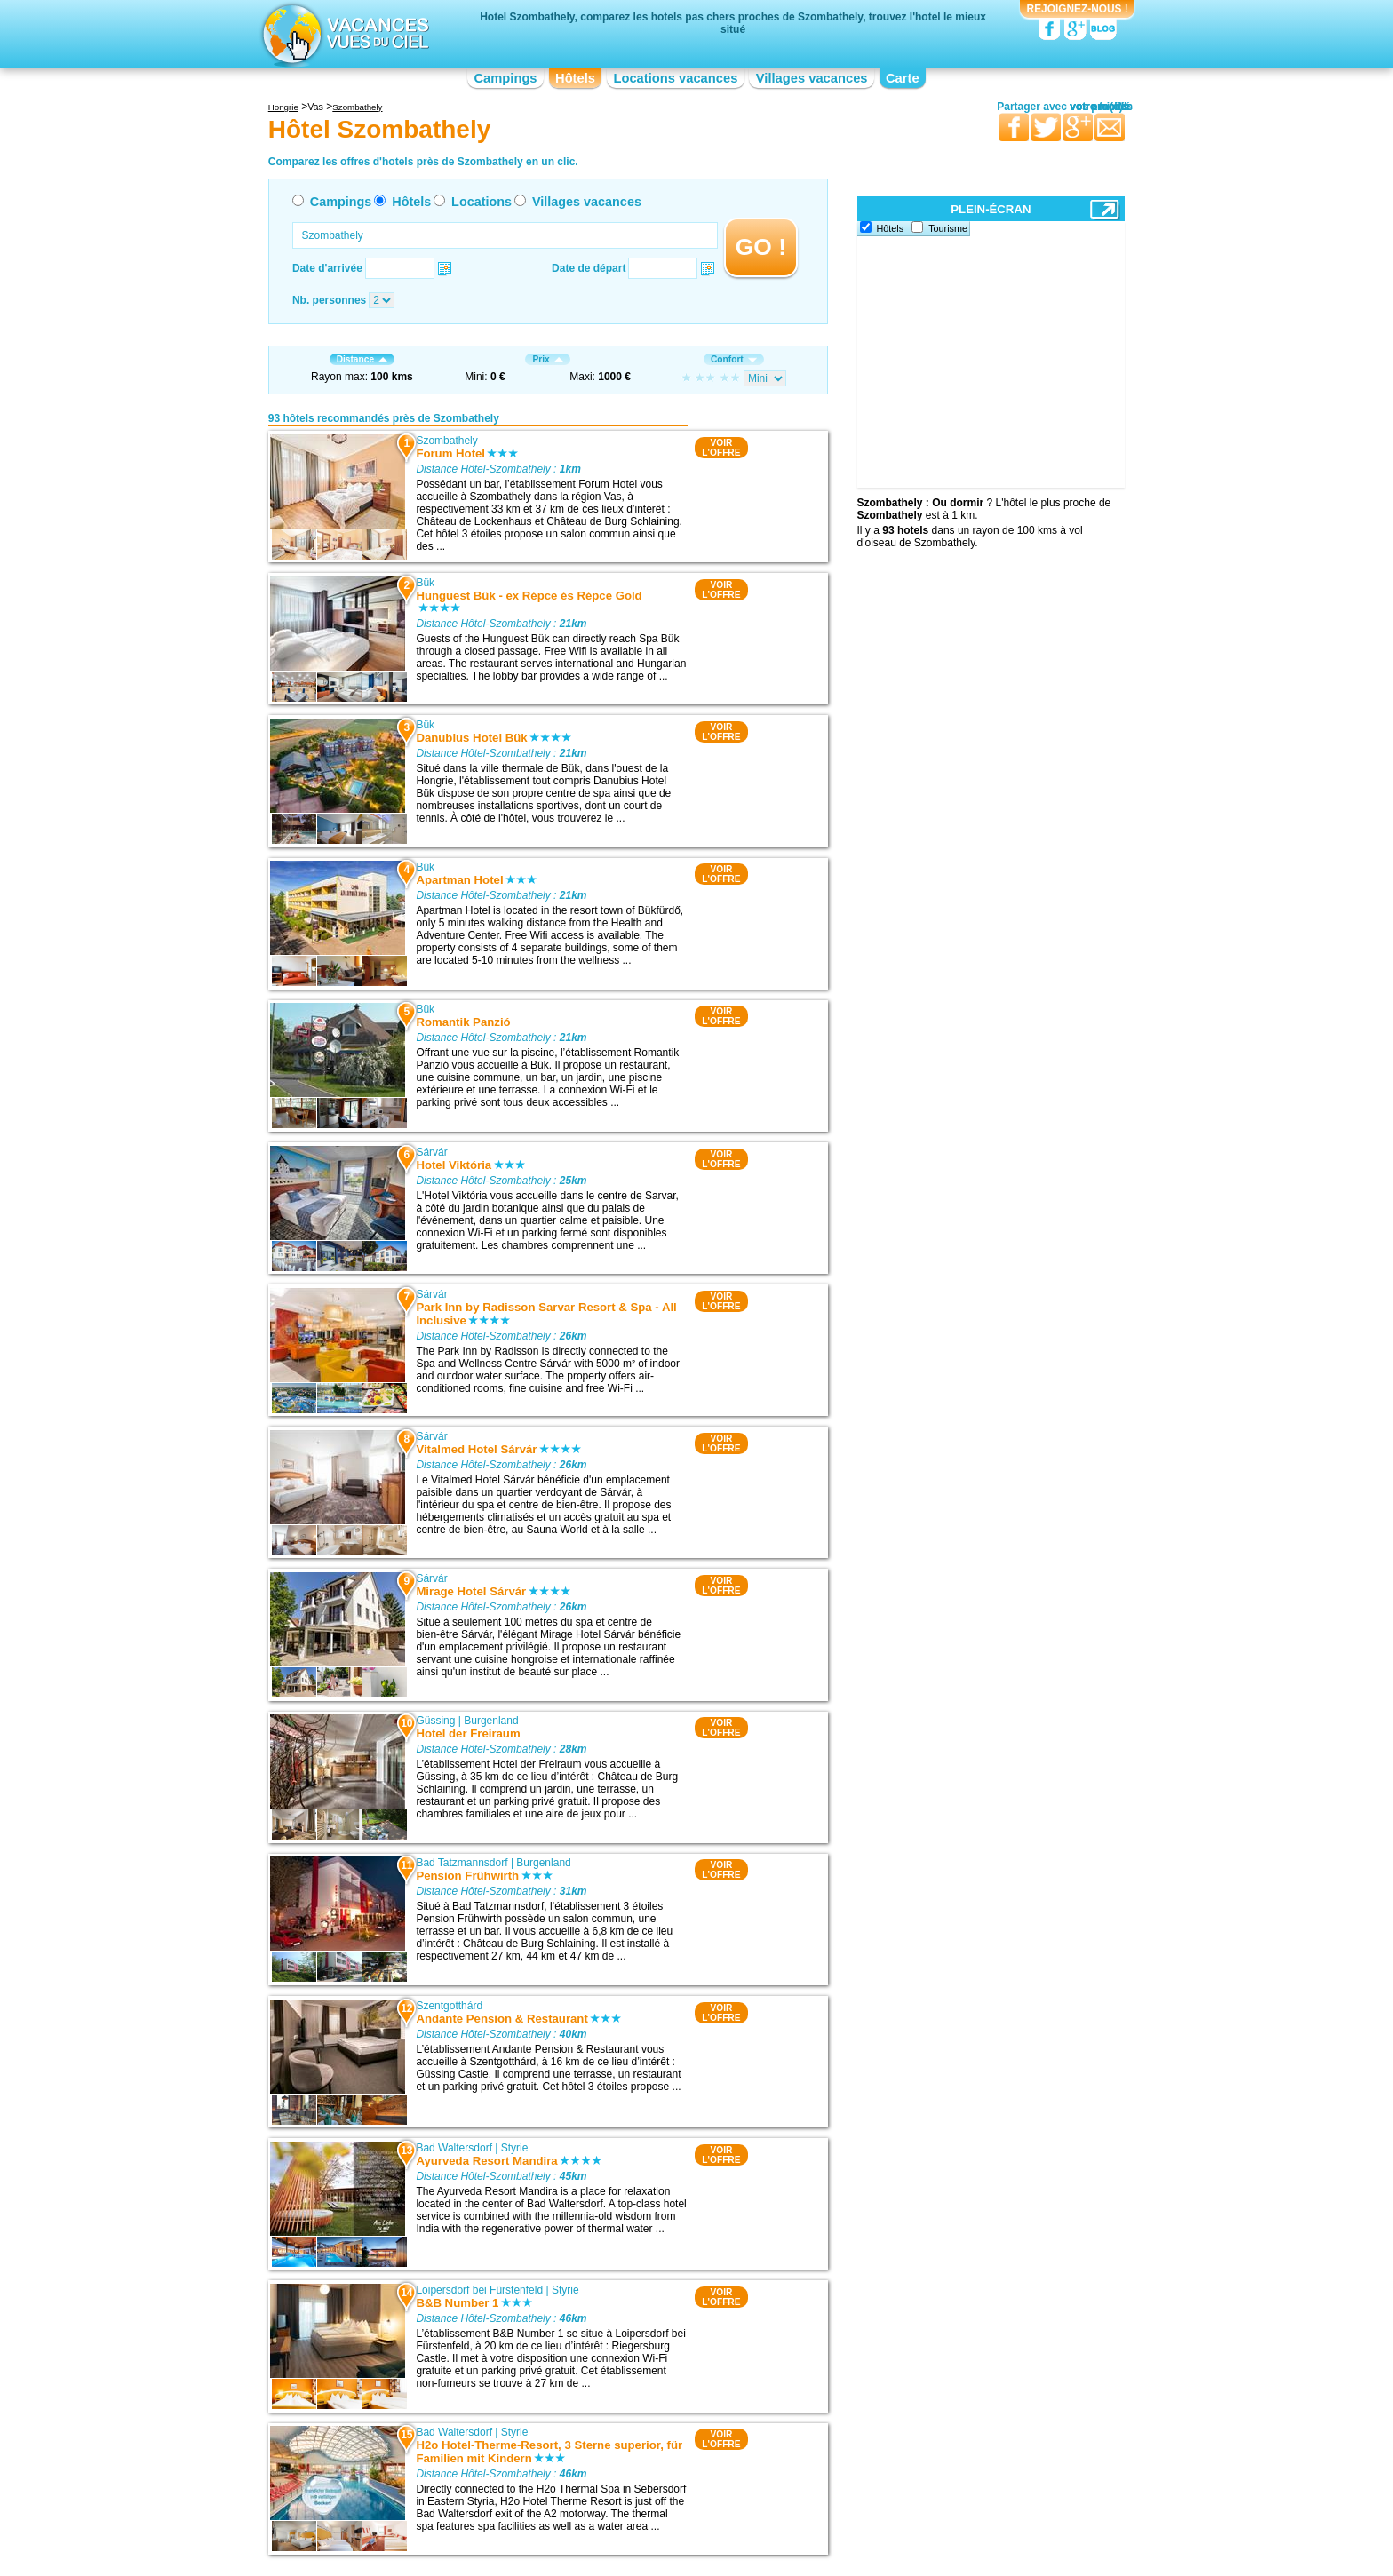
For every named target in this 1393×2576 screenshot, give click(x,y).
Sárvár (431, 1152)
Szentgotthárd (449, 2006)
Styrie (515, 2148)
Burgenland (491, 1720)
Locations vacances (675, 78)
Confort (734, 359)
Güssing (435, 1720)
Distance (362, 359)
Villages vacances (812, 78)
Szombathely (446, 440)
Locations (481, 202)
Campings (505, 78)
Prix (547, 359)
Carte (902, 78)
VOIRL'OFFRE (721, 447)
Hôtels (575, 78)
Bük (425, 582)
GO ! (761, 247)
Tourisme (947, 228)
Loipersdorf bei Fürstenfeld (479, 2290)
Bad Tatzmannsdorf (461, 1862)
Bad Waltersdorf (454, 2148)
